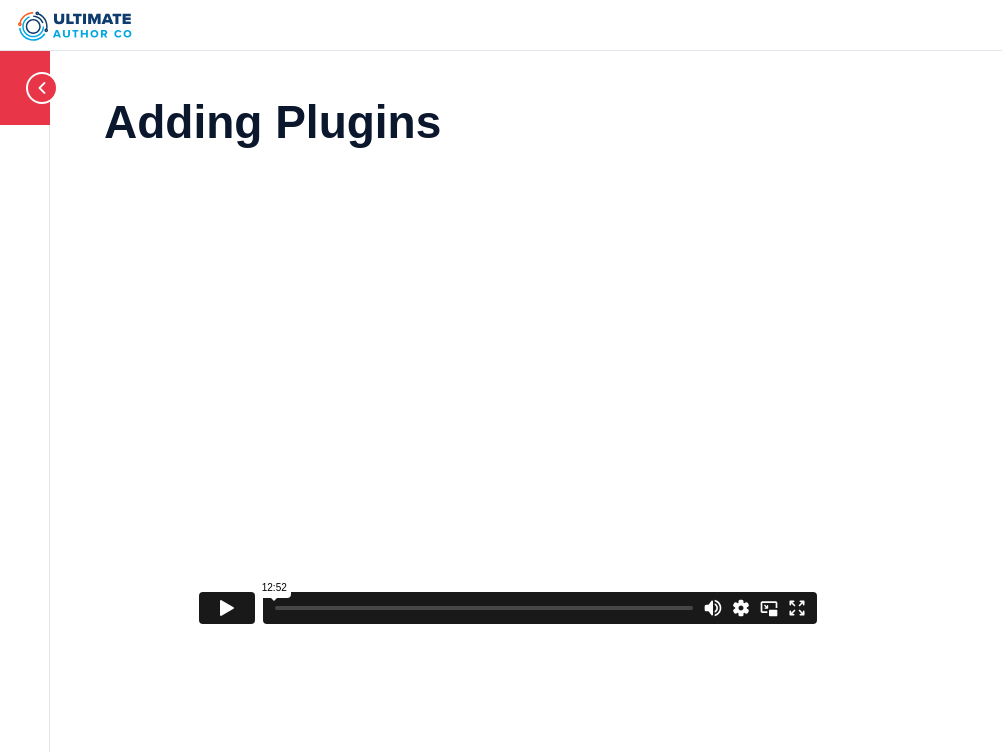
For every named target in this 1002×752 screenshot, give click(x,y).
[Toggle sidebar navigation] (25, 87)
